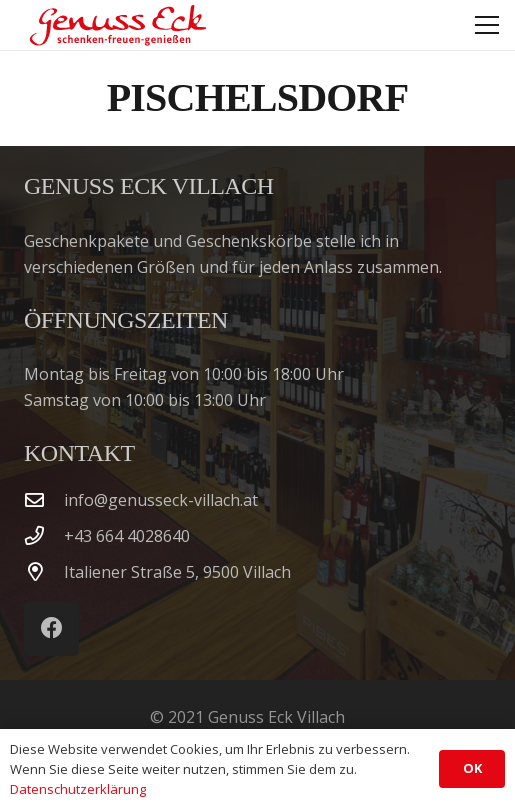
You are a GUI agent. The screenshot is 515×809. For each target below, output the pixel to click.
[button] (487, 25)
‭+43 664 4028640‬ (127, 536)
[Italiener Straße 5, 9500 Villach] (44, 571)
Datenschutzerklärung (78, 789)
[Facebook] (51, 628)
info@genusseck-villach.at (161, 500)
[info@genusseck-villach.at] (44, 499)
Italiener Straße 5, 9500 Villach (177, 572)
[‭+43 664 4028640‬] (44, 535)
